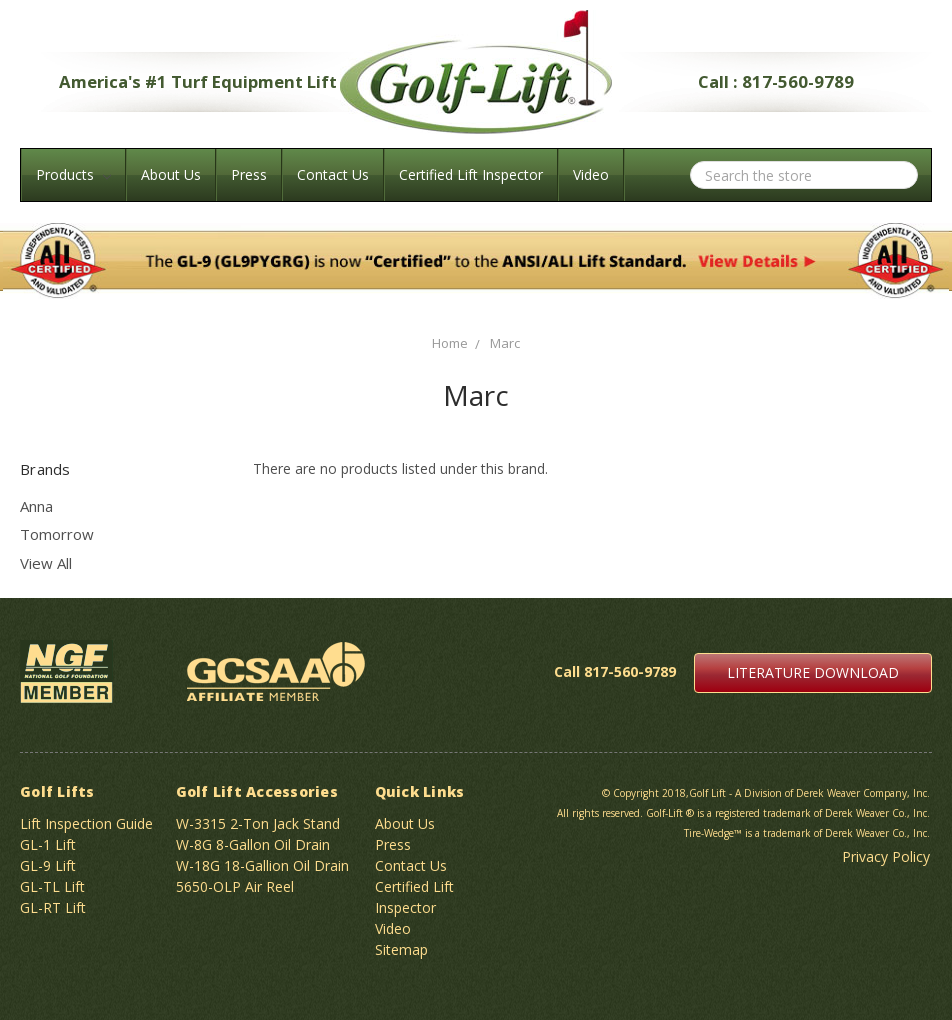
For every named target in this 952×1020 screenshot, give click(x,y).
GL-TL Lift (52, 886)
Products (73, 174)
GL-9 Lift (48, 865)
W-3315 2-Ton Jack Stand (258, 823)
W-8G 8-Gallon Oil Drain (253, 844)
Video (591, 174)
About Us (171, 174)
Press (249, 174)
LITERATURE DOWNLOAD (813, 672)
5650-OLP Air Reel (235, 886)
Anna (36, 506)
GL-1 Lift (48, 844)
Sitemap (401, 949)
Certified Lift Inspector (471, 174)
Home (450, 343)
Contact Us (333, 174)
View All (46, 563)
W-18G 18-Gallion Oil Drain (262, 865)
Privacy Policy (886, 856)
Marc (505, 343)
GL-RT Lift (53, 907)
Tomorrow (57, 534)
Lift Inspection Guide (86, 823)
